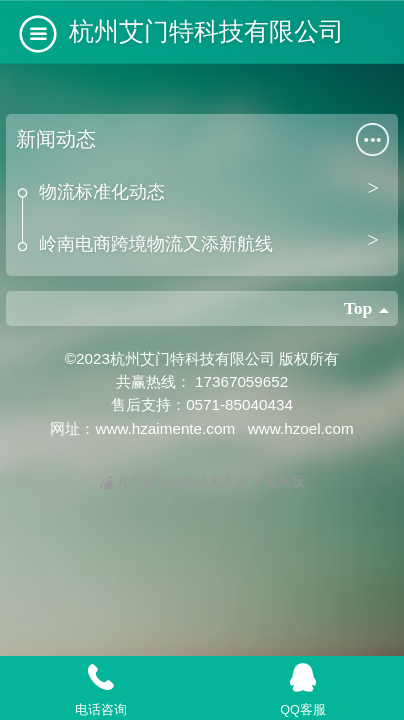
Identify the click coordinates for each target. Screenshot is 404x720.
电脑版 (284, 482)
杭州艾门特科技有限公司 (206, 31)
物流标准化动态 (102, 192)
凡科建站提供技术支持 (175, 482)
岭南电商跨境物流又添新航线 (156, 244)
